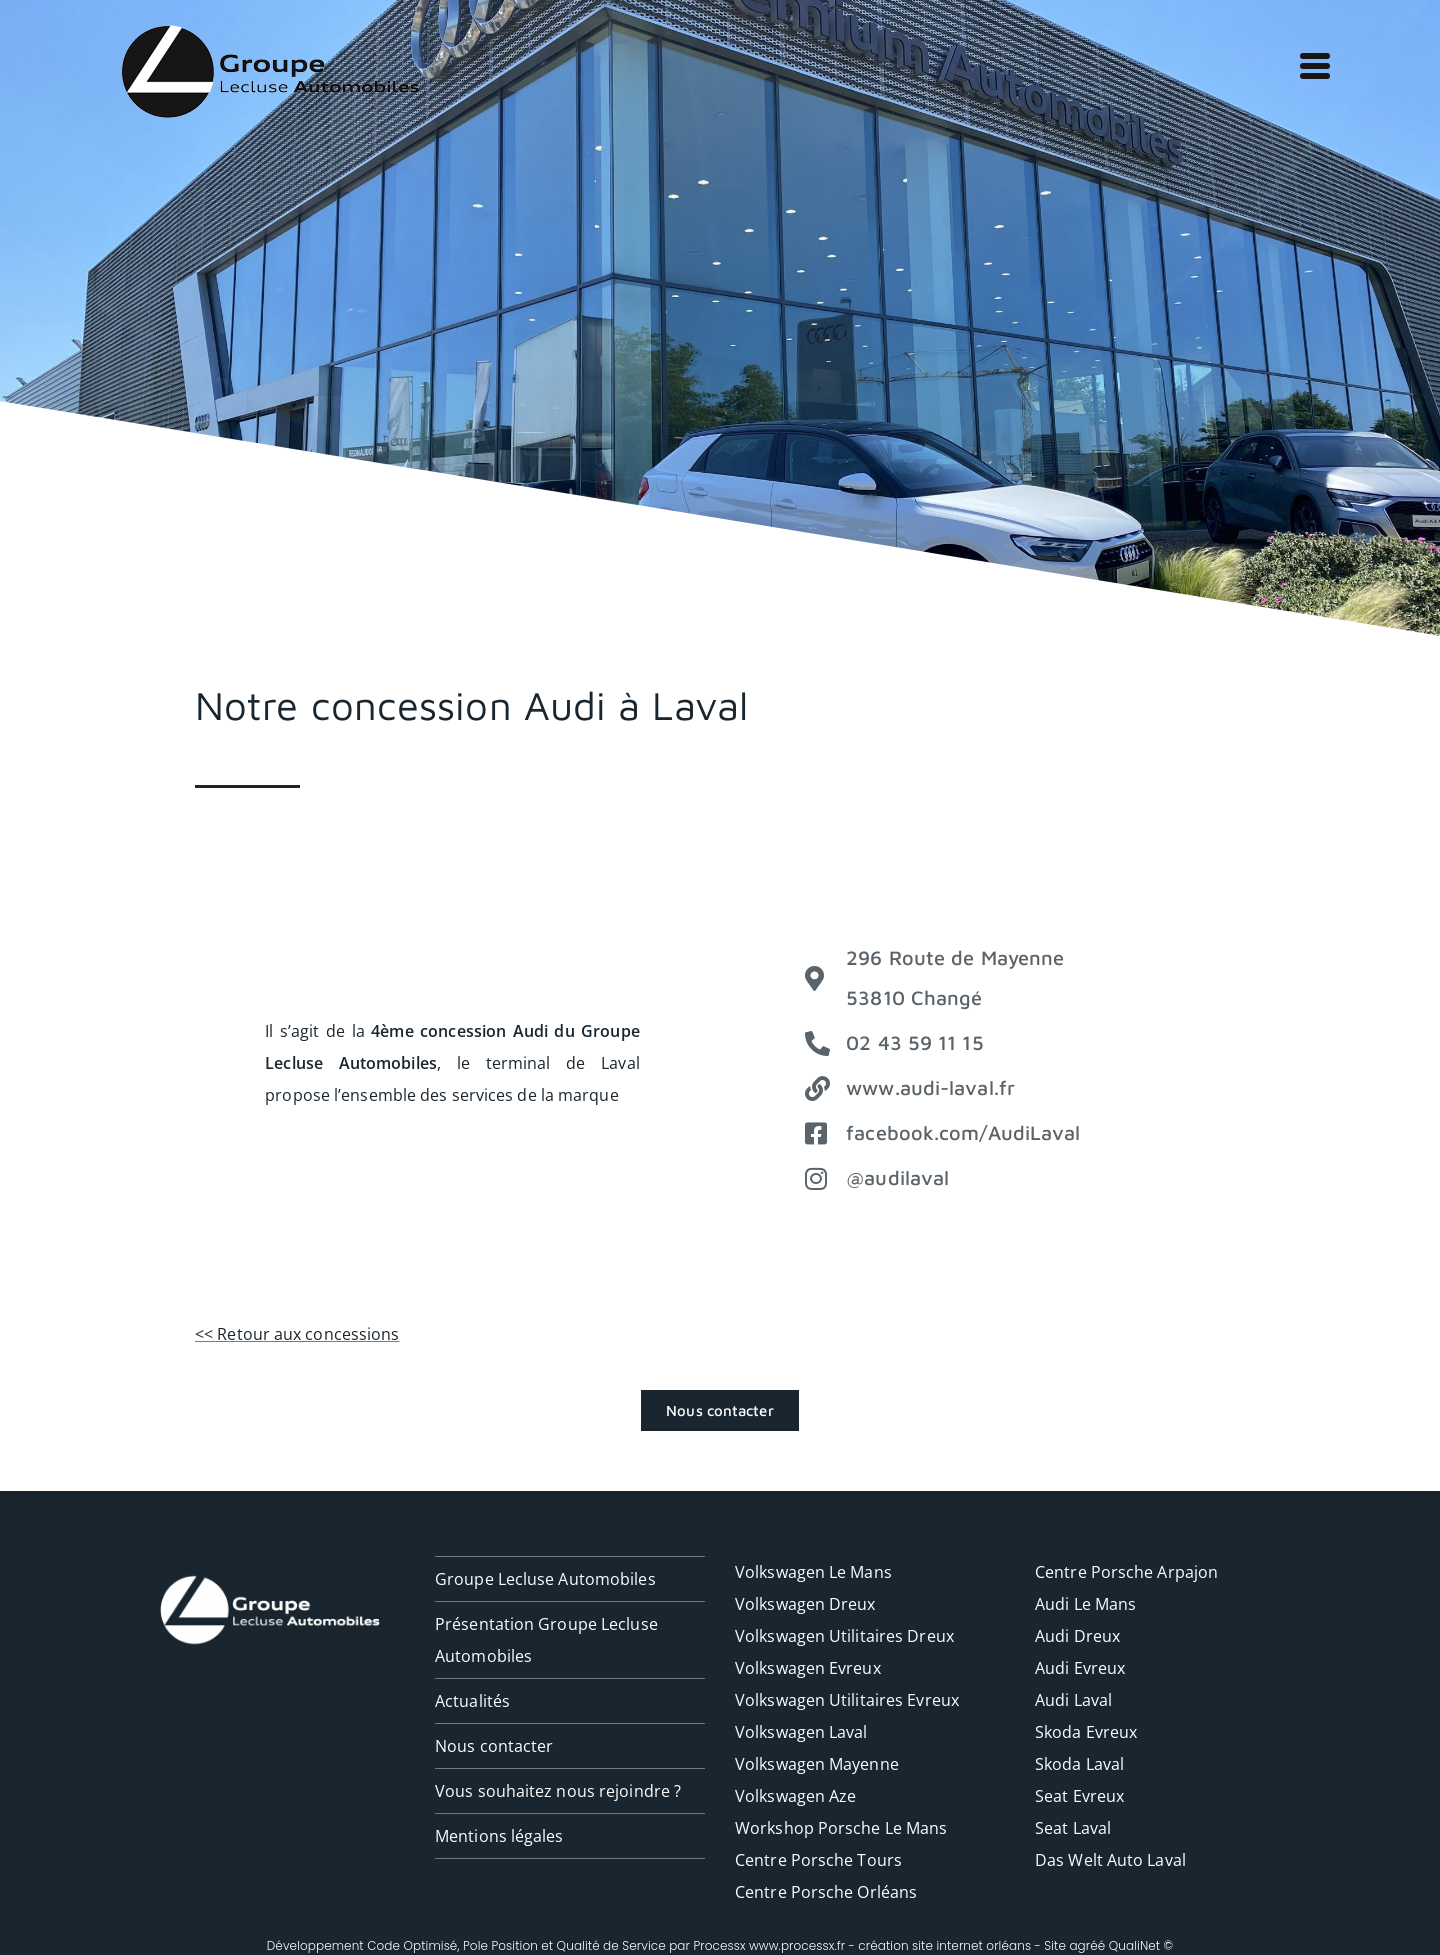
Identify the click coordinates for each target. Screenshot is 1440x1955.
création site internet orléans (944, 1945)
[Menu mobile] (1310, 61)
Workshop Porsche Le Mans (841, 1828)
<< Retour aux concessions (297, 1334)
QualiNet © (1141, 1945)
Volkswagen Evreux (808, 1668)
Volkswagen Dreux (805, 1604)
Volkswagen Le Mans (813, 1572)
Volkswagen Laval (801, 1732)
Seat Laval (1073, 1828)
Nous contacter (494, 1746)
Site (1055, 1945)
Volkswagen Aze (795, 1796)
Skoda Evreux (1086, 1732)
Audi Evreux (1080, 1668)
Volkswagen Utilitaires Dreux (844, 1636)
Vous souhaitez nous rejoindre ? (558, 1791)
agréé (1087, 1945)
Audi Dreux (1077, 1636)
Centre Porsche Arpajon (1126, 1572)
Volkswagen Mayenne (817, 1764)
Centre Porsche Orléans (826, 1892)
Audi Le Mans (1085, 1604)
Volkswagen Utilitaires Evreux (847, 1700)
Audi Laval (1073, 1700)
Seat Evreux (1079, 1796)
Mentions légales (499, 1836)
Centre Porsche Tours (818, 1860)
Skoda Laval (1079, 1764)
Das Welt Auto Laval (1110, 1860)
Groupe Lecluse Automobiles (545, 1579)
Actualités (472, 1701)
